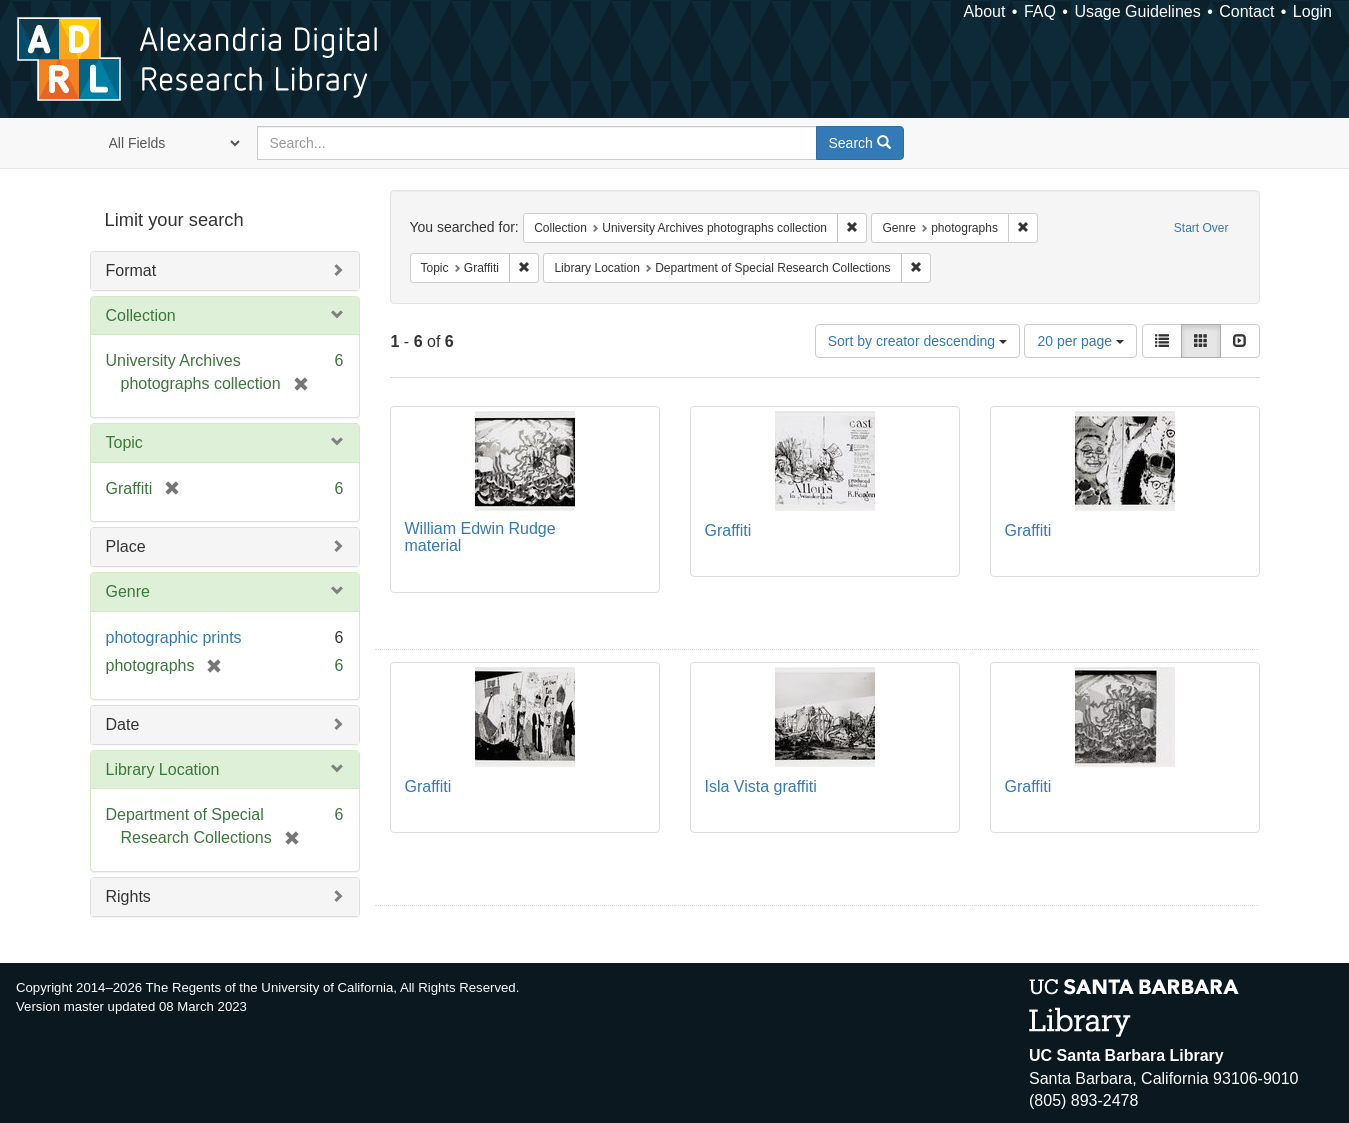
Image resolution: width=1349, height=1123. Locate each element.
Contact (1246, 11)
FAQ (1040, 11)
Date (123, 724)
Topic (124, 442)
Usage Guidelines (1137, 11)
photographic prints (174, 637)
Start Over (1201, 228)
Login (1312, 11)
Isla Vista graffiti (761, 786)
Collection (141, 315)
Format (131, 270)
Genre (128, 591)
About (985, 11)
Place (126, 546)
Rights (128, 896)
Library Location (163, 769)
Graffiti (728, 530)
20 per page (1080, 341)
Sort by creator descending (917, 341)
